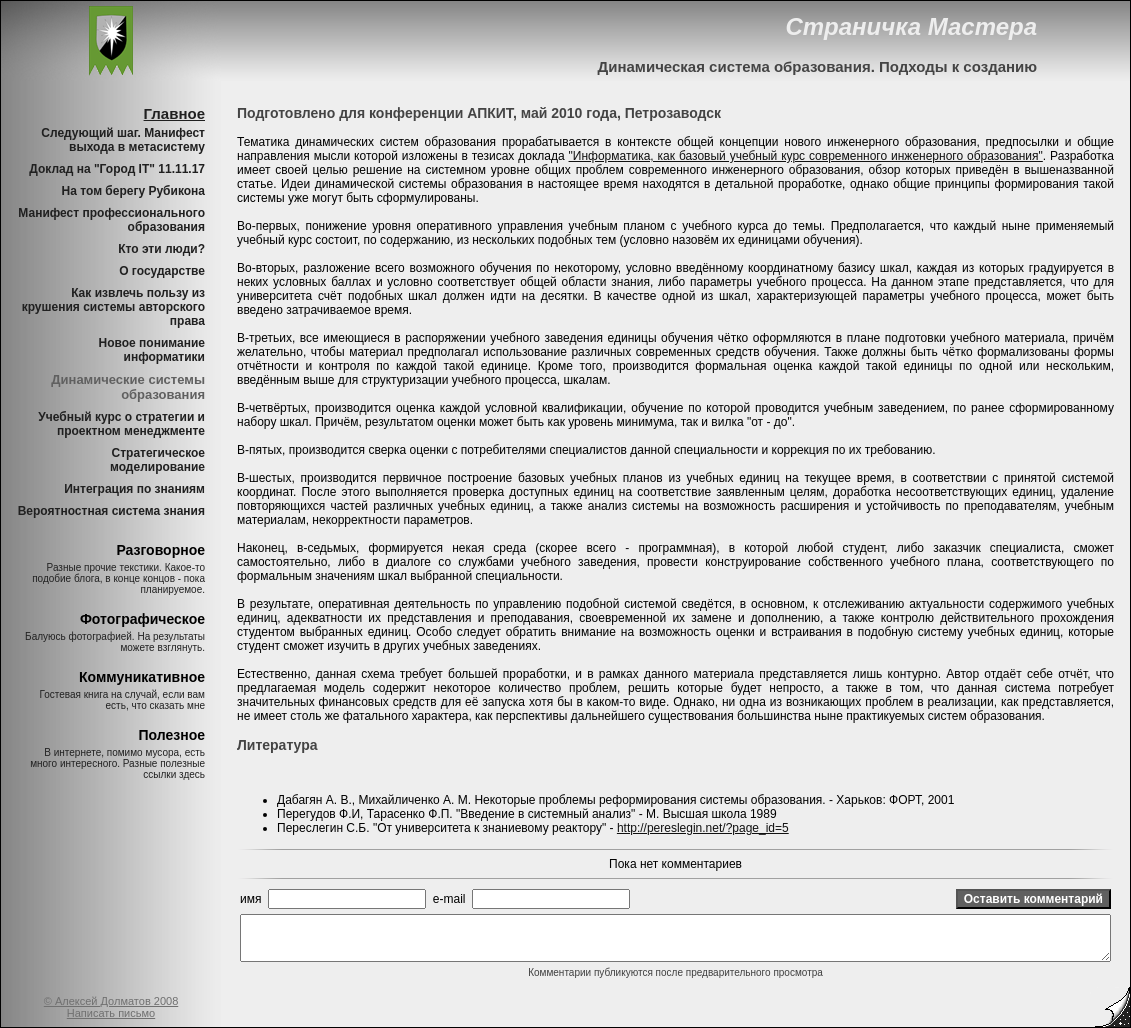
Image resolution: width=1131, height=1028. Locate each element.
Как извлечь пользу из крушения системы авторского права (113, 307)
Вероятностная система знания (111, 511)
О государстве (162, 271)
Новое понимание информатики (152, 350)
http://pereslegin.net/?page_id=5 (703, 828)
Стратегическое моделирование (157, 460)
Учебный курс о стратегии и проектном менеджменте (121, 424)
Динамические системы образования (128, 387)
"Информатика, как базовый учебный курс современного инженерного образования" (806, 156)
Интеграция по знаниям (134, 489)
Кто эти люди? (161, 249)
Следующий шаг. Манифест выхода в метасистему (123, 140)
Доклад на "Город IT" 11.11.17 (117, 169)
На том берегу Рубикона (133, 191)
